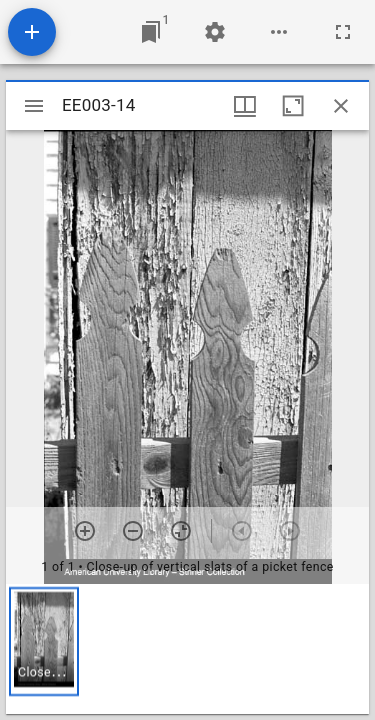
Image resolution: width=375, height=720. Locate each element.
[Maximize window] (293, 106)
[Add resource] (32, 32)
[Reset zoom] (181, 531)
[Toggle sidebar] (34, 106)
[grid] (187, 649)
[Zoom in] (85, 531)
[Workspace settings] (215, 32)
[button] (44, 641)
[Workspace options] (279, 32)
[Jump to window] (151, 32)
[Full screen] (343, 32)
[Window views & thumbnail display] (245, 106)
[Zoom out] (133, 531)
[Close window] (341, 106)
